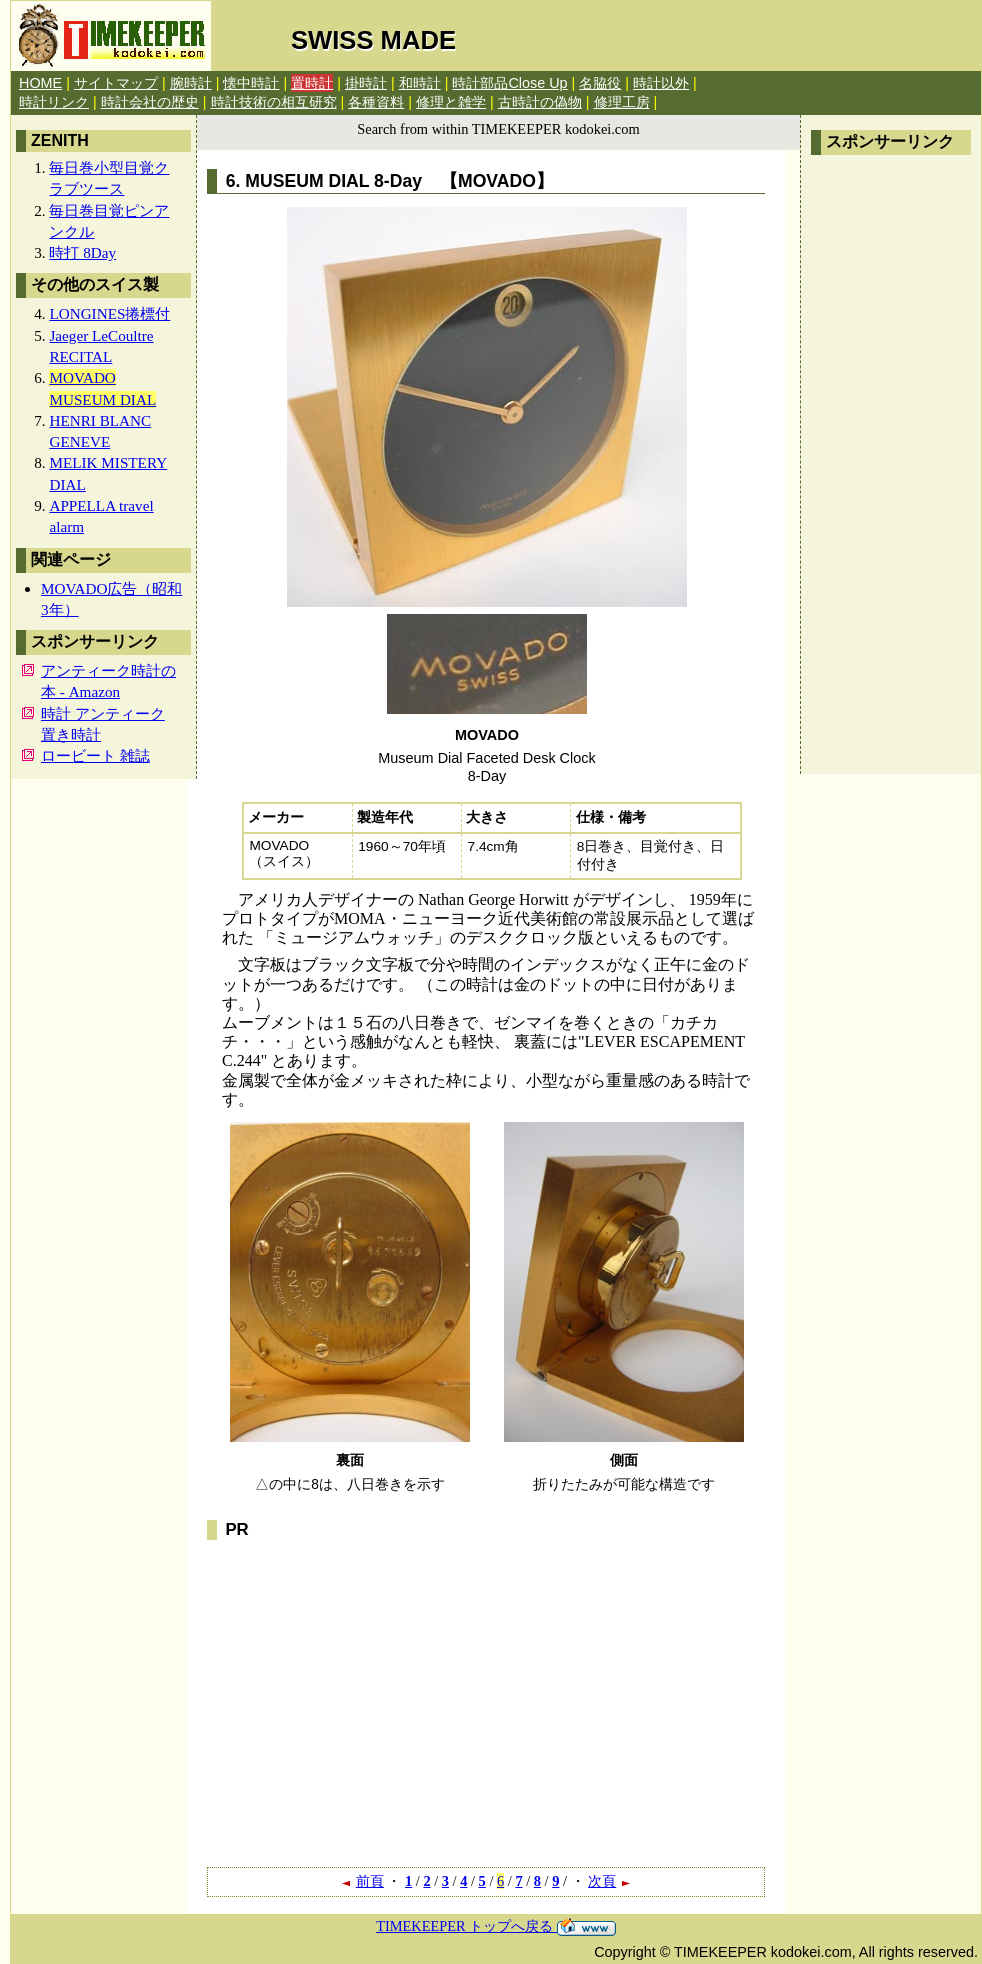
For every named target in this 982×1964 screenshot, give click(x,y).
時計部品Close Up (509, 83)
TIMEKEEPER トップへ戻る (496, 1926)
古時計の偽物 (540, 102)
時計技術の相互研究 (274, 102)
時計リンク (54, 102)
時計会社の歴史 (150, 102)
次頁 (610, 1881)
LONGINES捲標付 (109, 313)
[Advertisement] (891, 465)
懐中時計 (251, 83)
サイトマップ (116, 83)
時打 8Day (82, 252)
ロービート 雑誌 (95, 755)
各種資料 (376, 102)
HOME (40, 83)
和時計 (420, 83)
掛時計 (366, 83)
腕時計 (191, 83)
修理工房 (622, 102)
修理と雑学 (451, 102)
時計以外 (661, 83)
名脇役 (600, 83)
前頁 (362, 1881)
